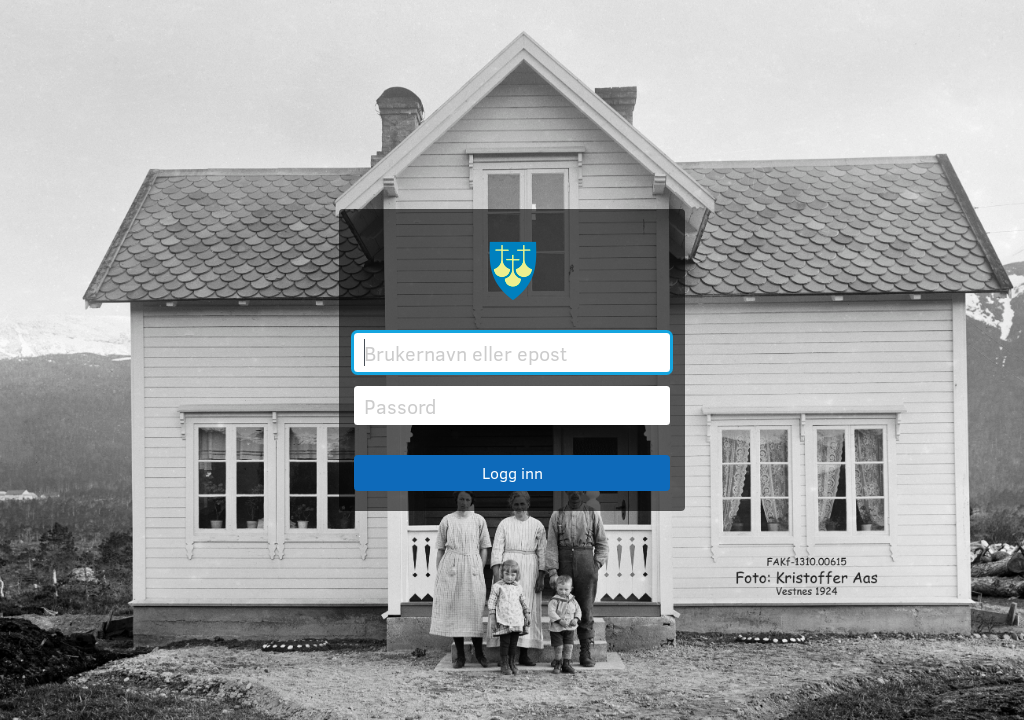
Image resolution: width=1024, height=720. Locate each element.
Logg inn (512, 472)
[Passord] (512, 405)
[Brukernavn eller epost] (512, 352)
